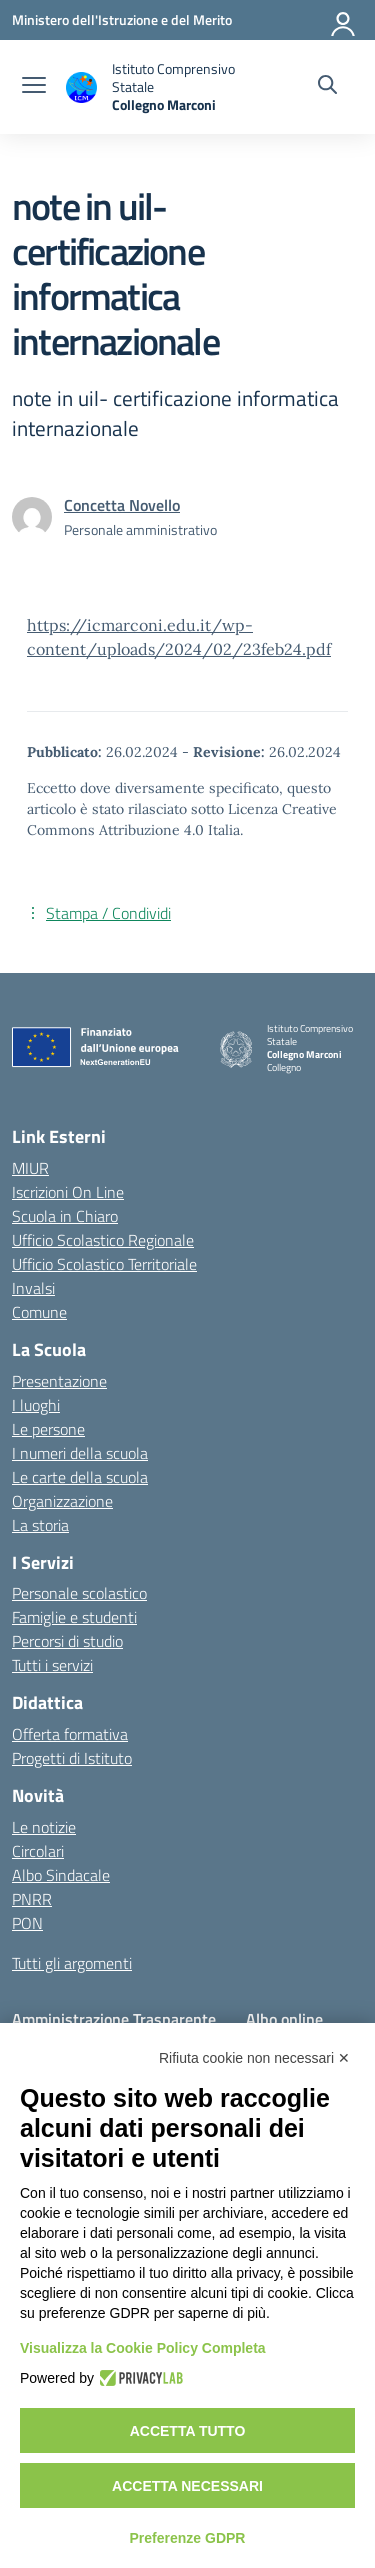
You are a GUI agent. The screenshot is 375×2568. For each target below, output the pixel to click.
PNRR (32, 1899)
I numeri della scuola (80, 1453)
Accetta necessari (187, 2486)
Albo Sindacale (61, 1875)
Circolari (38, 1851)
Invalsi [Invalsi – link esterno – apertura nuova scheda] (33, 1288)
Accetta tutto (188, 2431)
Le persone (48, 1429)
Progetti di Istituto (72, 1758)
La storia (40, 1525)
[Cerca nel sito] (327, 87)
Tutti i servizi (52, 1665)
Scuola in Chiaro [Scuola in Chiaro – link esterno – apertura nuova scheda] (65, 1216)
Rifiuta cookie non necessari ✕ (254, 2058)
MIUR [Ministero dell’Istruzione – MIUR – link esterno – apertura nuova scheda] (30, 1168)
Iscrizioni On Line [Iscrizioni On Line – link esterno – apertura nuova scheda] (68, 1192)
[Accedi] (344, 20)
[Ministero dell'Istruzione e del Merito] (122, 19)
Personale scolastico (79, 1593)
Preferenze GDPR (188, 2538)
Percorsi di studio (67, 1641)
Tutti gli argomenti (72, 1963)
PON (27, 1923)
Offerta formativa (70, 1734)
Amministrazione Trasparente (114, 2019)
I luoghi (36, 1405)
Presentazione (59, 1381)
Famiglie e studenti (74, 1617)
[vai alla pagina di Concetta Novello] (122, 505)
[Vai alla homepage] (154, 87)
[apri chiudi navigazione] (34, 87)
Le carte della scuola (80, 1477)
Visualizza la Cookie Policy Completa (143, 2348)
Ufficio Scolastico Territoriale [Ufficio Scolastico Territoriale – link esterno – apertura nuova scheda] (104, 1264)
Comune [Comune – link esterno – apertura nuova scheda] (39, 1312)
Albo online (284, 2019)
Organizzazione (62, 1501)
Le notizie (44, 1827)
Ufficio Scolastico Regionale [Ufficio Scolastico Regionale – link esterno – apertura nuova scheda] (103, 1240)
